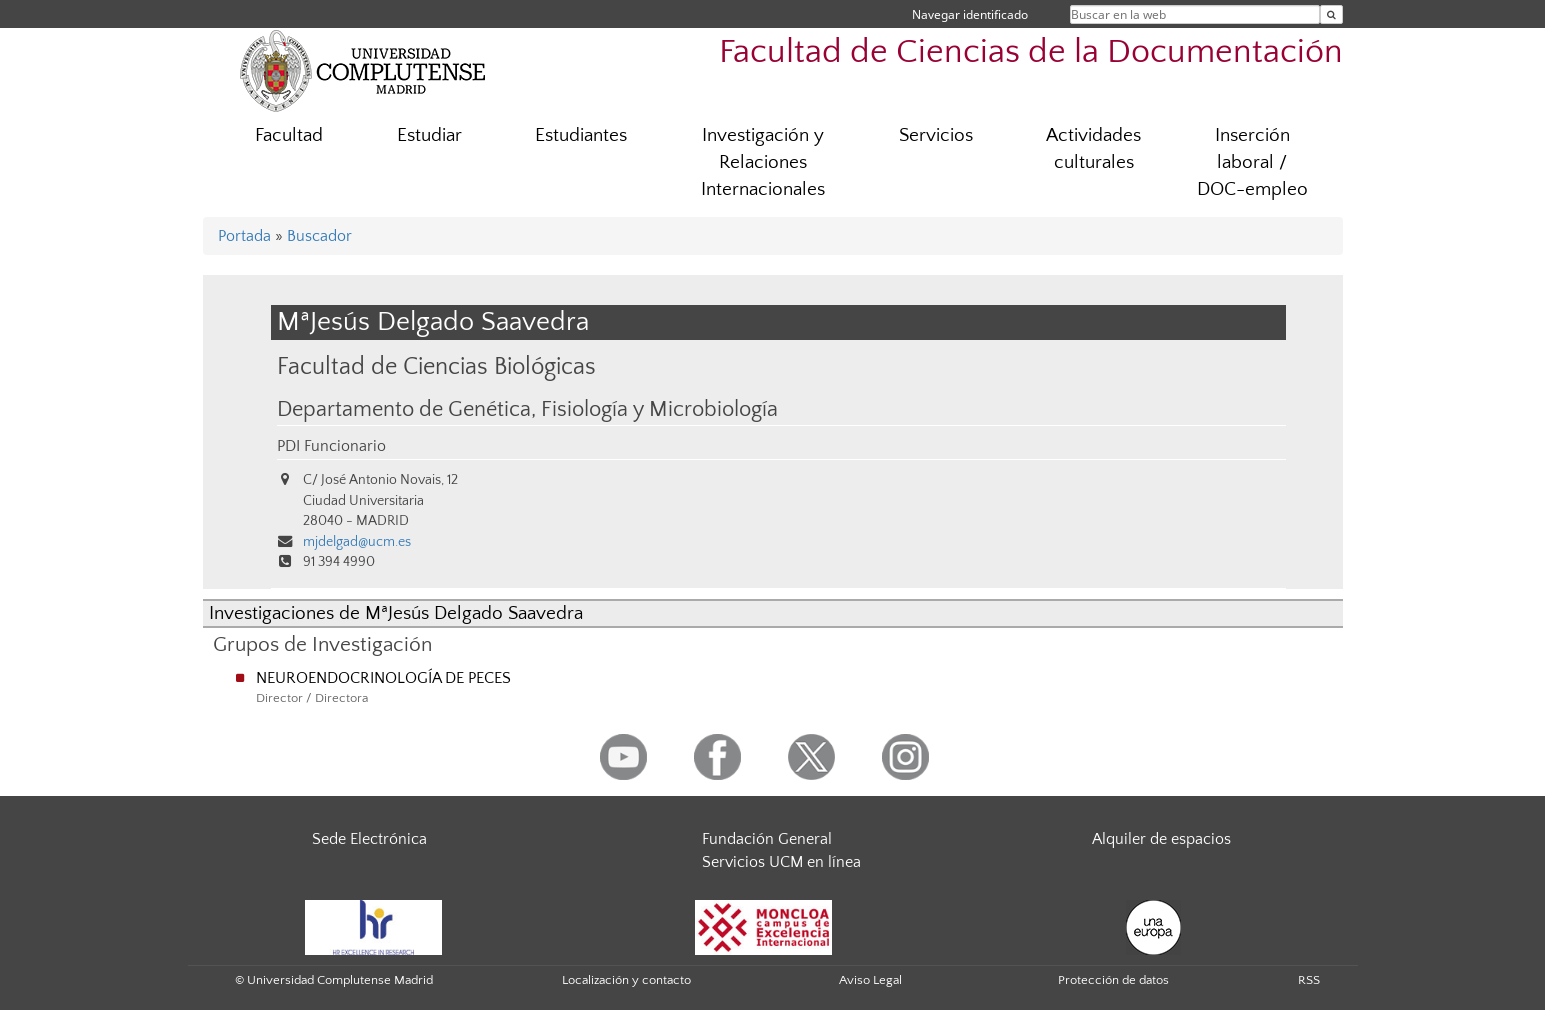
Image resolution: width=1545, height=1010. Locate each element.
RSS (1309, 980)
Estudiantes (581, 135)
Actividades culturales (1093, 149)
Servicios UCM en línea (781, 862)
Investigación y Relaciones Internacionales (763, 162)
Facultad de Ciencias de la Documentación (1031, 52)
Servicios (936, 135)
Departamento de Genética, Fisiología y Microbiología (527, 410)
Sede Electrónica (369, 839)
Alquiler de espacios (1161, 839)
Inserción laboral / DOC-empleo (1252, 162)
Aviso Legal (870, 980)
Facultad (289, 135)
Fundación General (767, 839)
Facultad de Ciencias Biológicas (436, 366)
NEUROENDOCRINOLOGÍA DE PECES (383, 678)
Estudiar (429, 135)
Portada (244, 236)
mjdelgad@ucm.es (357, 542)
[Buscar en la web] (1331, 14)
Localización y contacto (626, 980)
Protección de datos (1113, 980)
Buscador (319, 236)
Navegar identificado (970, 14)
